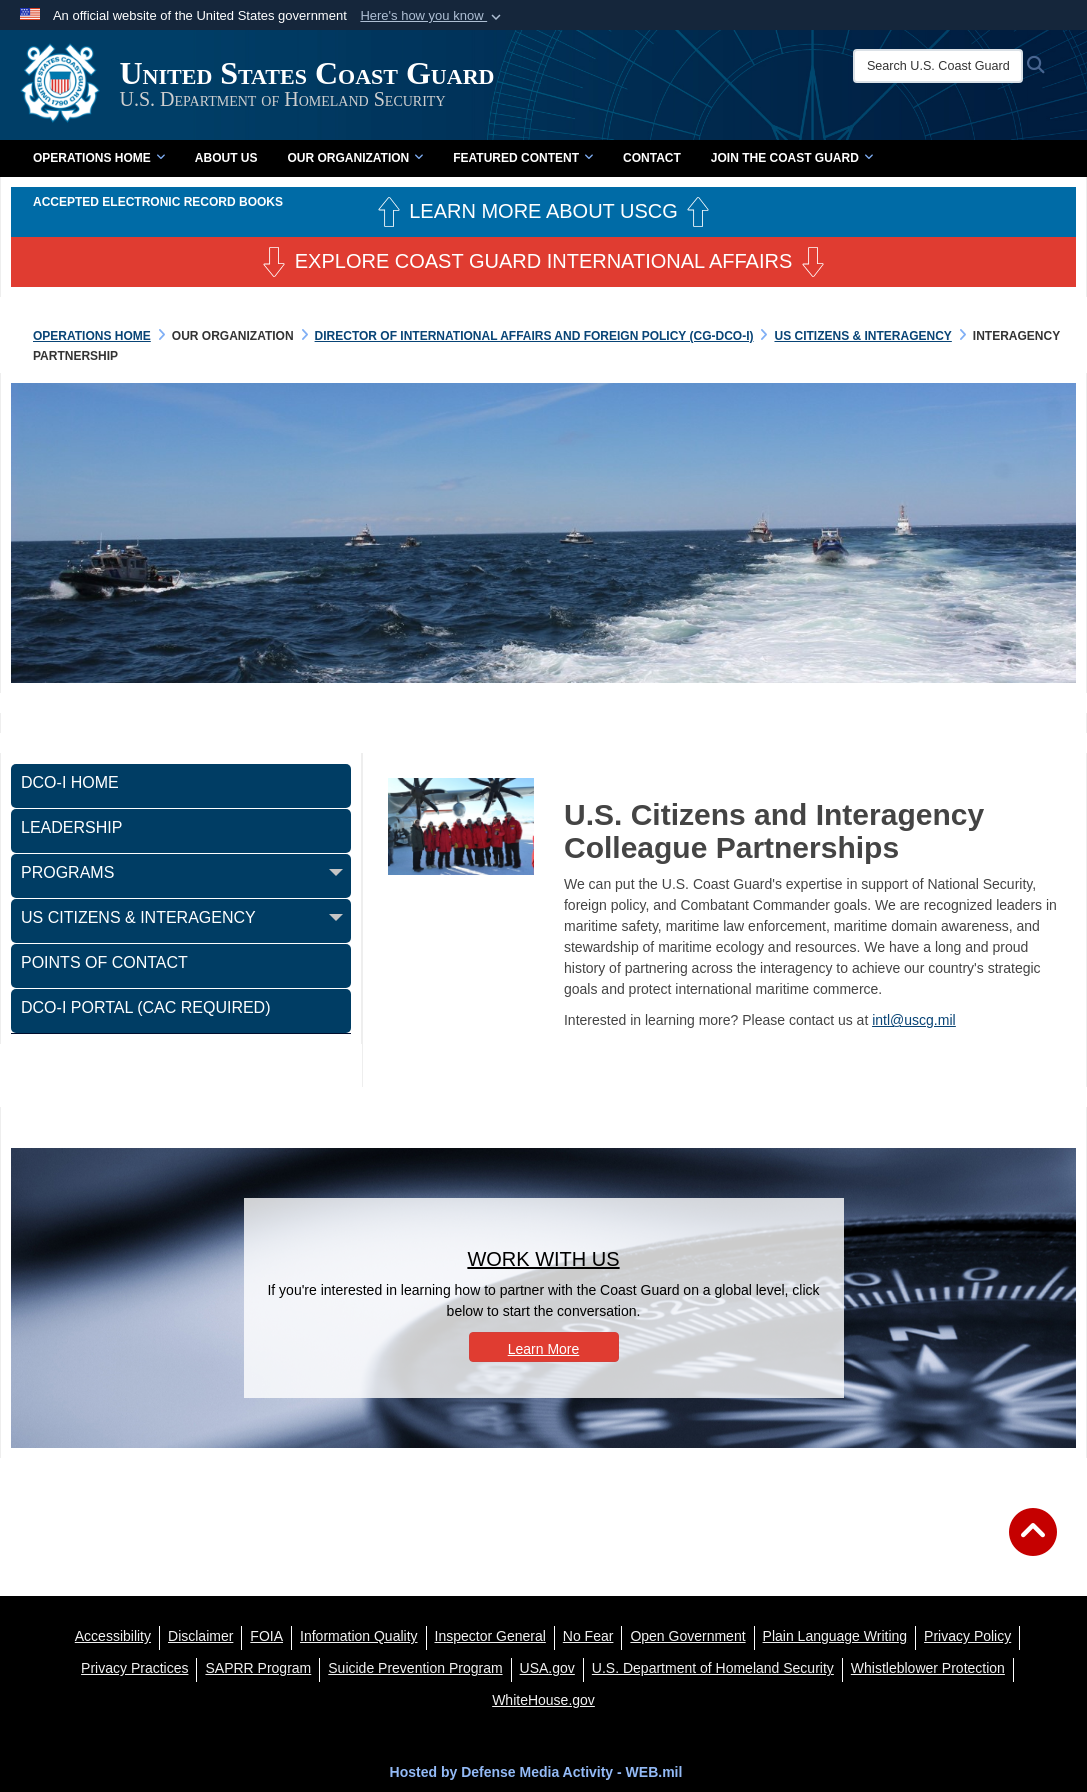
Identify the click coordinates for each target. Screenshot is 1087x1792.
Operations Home (99, 158)
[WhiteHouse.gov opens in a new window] (543, 1700)
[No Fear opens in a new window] (588, 1636)
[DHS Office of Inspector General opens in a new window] (490, 1636)
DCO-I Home (70, 782)
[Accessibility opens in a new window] (113, 1636)
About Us (226, 158)
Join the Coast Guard (792, 158)
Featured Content (523, 158)
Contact (652, 158)
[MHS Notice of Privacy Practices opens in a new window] (134, 1668)
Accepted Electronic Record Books (158, 202)
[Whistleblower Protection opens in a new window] (928, 1668)
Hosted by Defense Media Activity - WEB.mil (536, 1772)
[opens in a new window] (200, 1636)
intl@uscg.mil (913, 1020)
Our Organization (355, 158)
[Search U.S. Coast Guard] (940, 66)
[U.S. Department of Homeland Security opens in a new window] (713, 1668)
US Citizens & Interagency (138, 917)
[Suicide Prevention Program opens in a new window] (415, 1668)
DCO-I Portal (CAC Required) (146, 1007)
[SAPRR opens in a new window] (258, 1668)
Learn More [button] (544, 1349)
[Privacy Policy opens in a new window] (967, 1636)
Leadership (71, 827)
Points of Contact (104, 962)
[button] (432, 16)
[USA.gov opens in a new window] (547, 1668)
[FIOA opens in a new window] (266, 1636)
